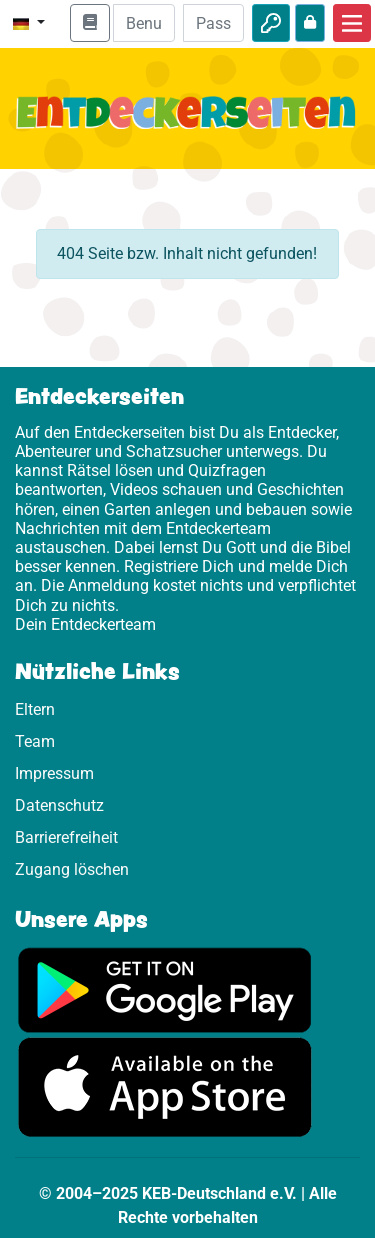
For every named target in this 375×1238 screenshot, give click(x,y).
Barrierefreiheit (66, 837)
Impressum (54, 773)
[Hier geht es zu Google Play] (165, 988)
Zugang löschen (72, 869)
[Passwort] (213, 23)
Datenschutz (59, 805)
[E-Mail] (143, 23)
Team (35, 741)
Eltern (35, 709)
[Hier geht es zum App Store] (165, 1086)
